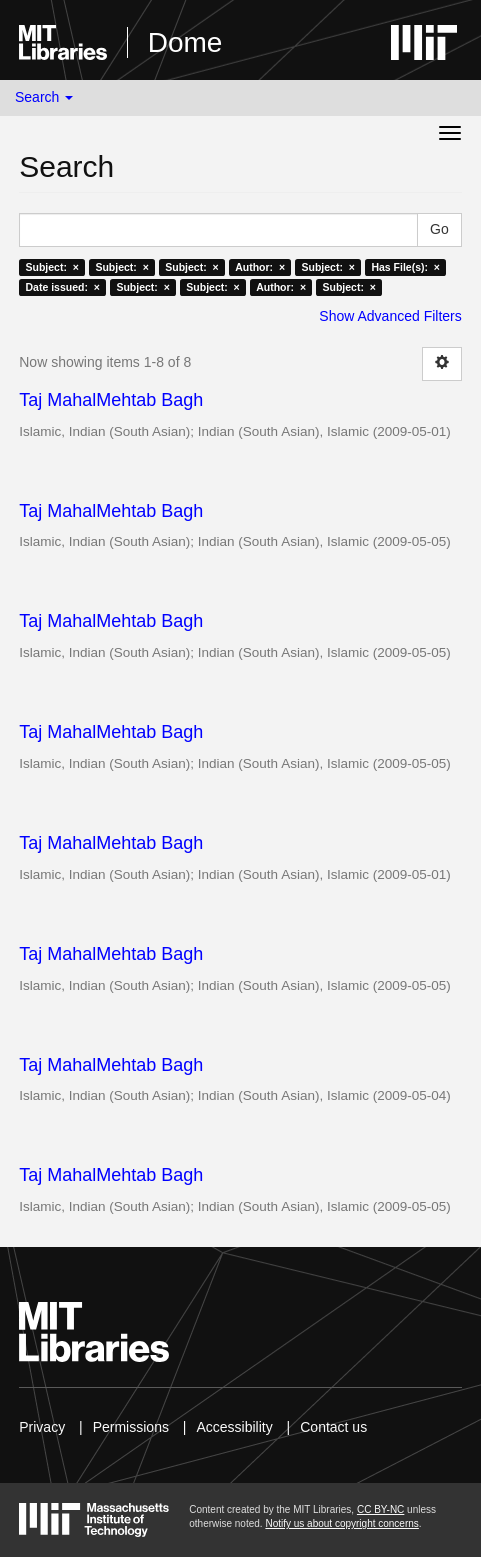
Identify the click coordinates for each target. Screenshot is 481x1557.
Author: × (260, 267)
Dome (185, 42)
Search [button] (44, 97)
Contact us (333, 1427)
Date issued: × (63, 287)
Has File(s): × (405, 267)
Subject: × (52, 267)
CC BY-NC (380, 1509)
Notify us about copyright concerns (341, 1523)
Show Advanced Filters (390, 316)
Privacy (42, 1427)
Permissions (131, 1427)
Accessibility (234, 1427)
